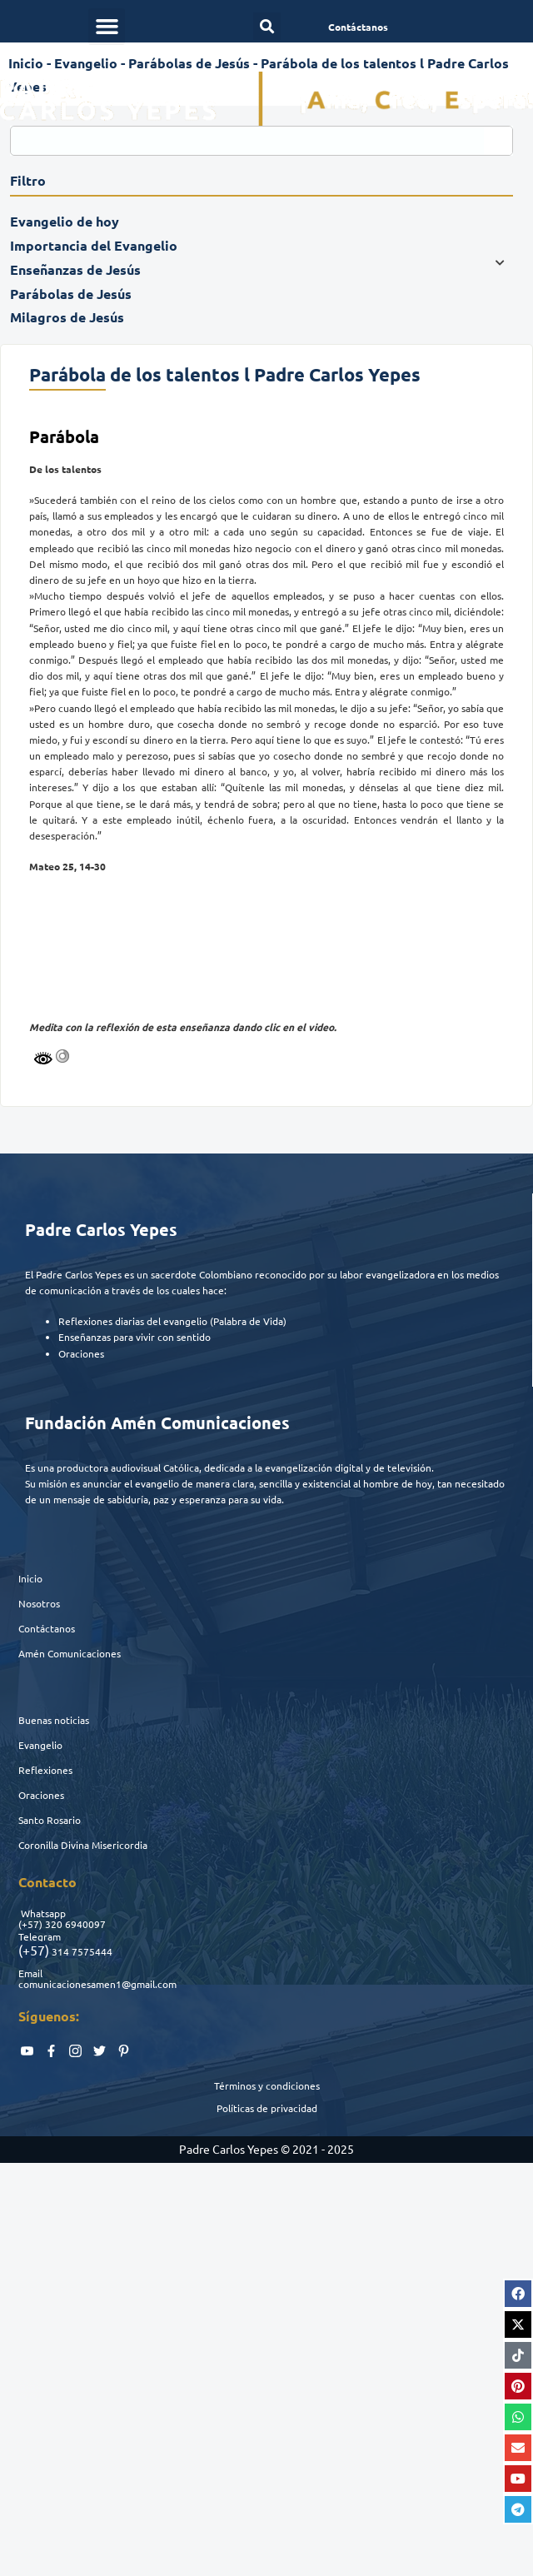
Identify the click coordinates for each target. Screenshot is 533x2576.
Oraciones (41, 1794)
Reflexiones (45, 1769)
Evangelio (40, 1744)
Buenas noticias (53, 1719)
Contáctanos (46, 1628)
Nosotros (39, 1603)
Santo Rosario (49, 1819)
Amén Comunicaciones (69, 1653)
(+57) (30, 1924)
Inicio (30, 1578)
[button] (106, 26)
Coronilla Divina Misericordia (82, 1844)
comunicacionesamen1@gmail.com (97, 1984)
